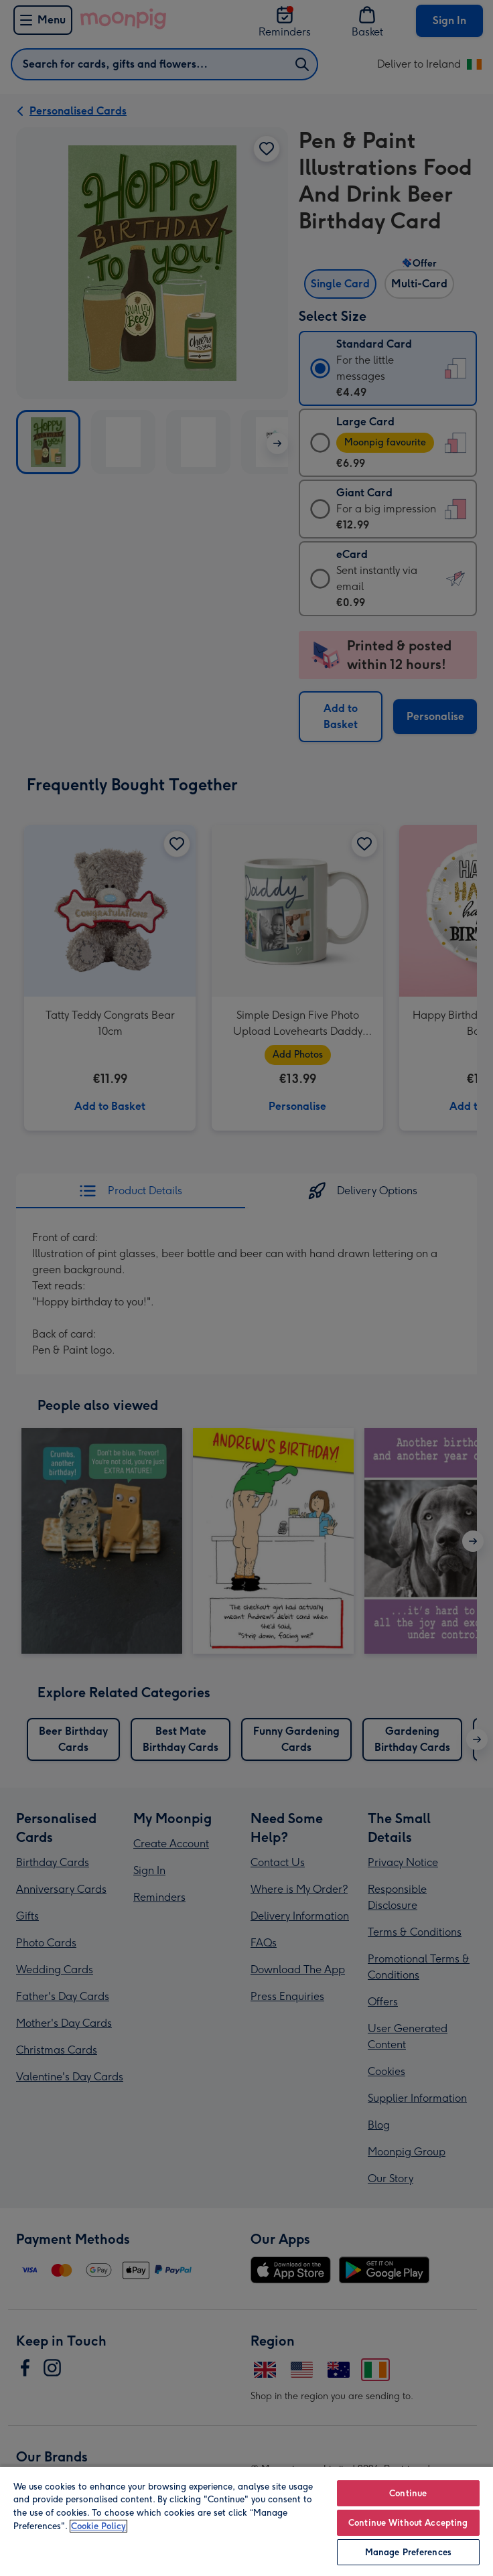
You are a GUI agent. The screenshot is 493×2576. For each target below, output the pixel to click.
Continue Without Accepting (408, 2523)
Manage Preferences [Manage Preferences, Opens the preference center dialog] (408, 2552)
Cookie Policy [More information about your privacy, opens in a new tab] (98, 2526)
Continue (408, 2493)
